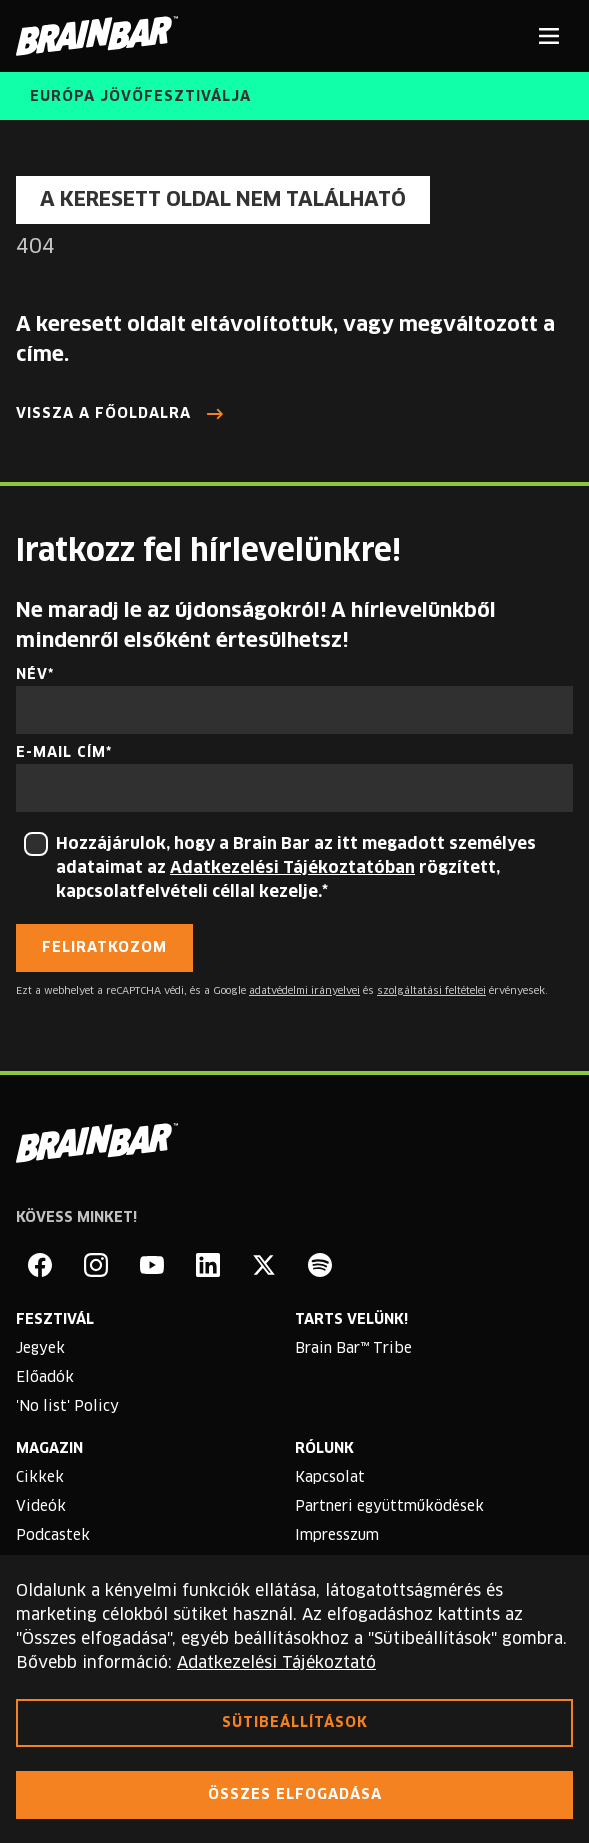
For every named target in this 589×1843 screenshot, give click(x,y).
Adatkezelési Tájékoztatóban (292, 868)
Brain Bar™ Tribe (353, 1349)
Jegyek (40, 1349)
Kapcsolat (330, 1478)
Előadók (45, 1378)
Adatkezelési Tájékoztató (276, 1663)
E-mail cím (61, 753)
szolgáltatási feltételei (431, 991)
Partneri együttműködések (389, 1507)
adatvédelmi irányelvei (304, 991)
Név (32, 675)
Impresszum (337, 1536)
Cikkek (40, 1478)
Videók (41, 1507)
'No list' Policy (67, 1407)
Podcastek (53, 1536)
